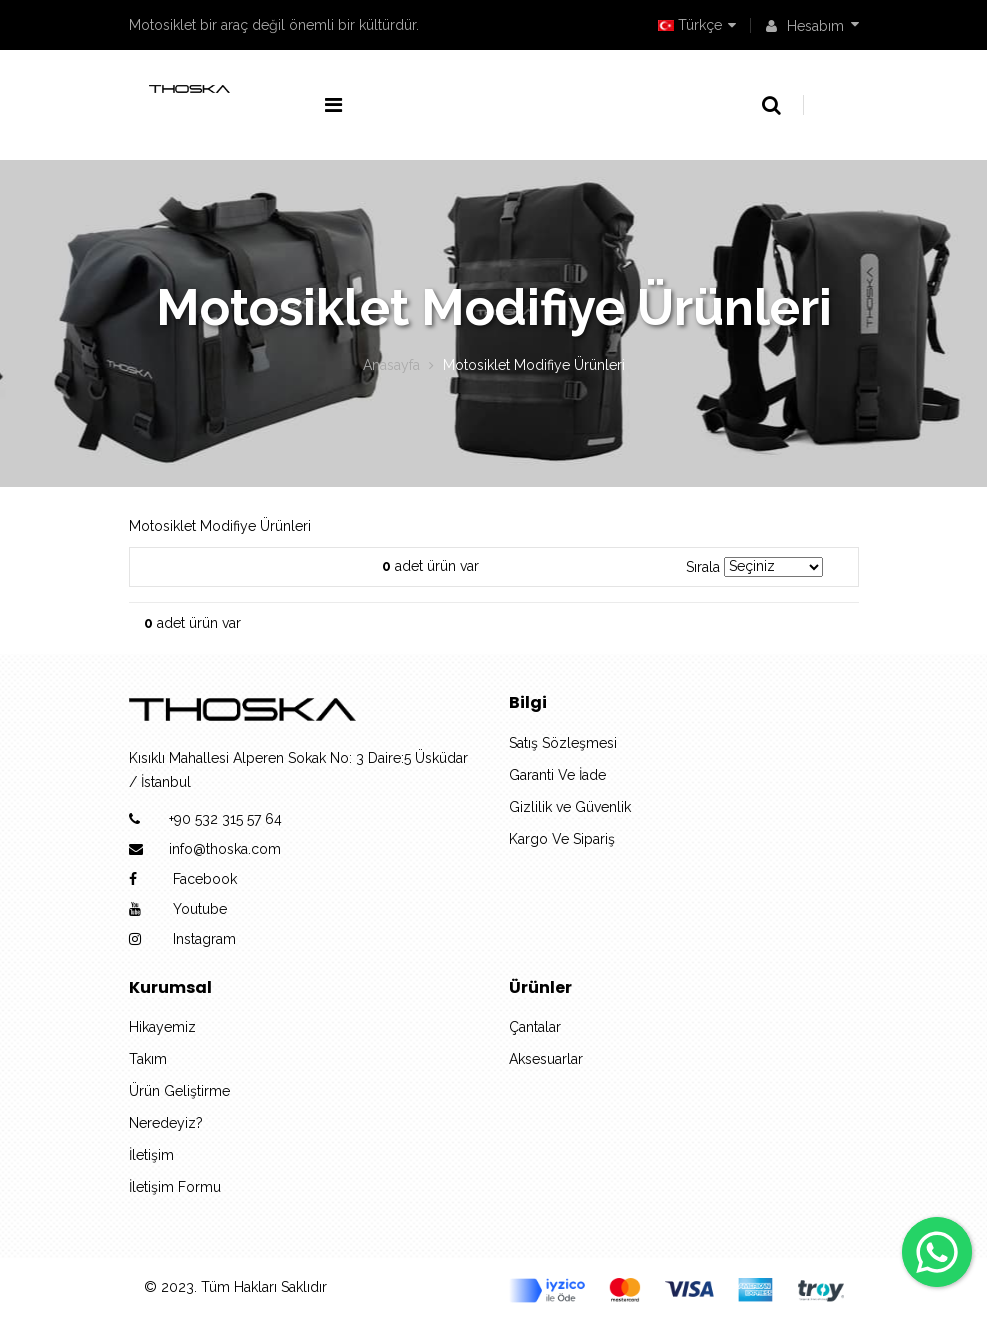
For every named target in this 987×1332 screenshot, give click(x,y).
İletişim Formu (175, 1187)
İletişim (151, 1155)
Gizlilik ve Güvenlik (570, 807)
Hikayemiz (162, 1027)
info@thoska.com (225, 849)
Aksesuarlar (546, 1059)
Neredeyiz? (166, 1123)
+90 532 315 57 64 (225, 819)
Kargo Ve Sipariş (562, 839)
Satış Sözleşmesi (563, 743)
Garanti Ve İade (557, 775)
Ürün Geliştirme (179, 1091)
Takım (148, 1059)
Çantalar (535, 1027)
